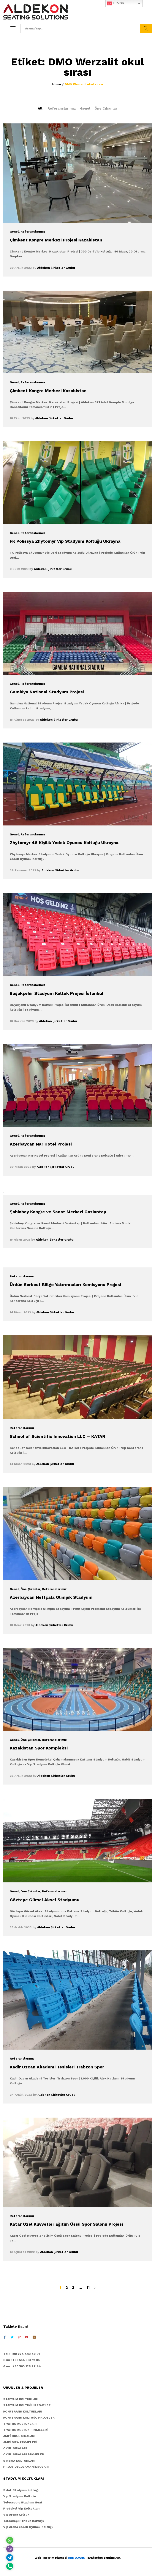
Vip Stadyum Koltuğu (19, 2496)
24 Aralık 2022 (21, 2094)
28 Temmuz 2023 (23, 870)
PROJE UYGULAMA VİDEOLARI (26, 2466)
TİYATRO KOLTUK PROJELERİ (25, 2430)
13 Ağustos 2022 (22, 2252)
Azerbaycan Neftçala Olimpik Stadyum (51, 1597)
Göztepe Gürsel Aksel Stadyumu (44, 1899)
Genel (85, 108)
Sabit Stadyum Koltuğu (21, 2490)
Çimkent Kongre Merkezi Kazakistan (48, 390)
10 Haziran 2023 (22, 1021)
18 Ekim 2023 (20, 418)
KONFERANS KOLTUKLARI (22, 2411)
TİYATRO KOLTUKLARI (19, 2424)
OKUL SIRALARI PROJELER (23, 2454)
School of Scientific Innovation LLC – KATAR (57, 1436)
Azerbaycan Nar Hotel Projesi (41, 1144)
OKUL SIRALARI (15, 2448)
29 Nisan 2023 (20, 1166)
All (40, 108)
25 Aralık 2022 (21, 1927)
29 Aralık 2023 (21, 267)
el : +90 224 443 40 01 (22, 2354)
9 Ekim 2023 (19, 569)
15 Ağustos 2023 (22, 719)
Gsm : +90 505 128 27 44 (22, 2366)
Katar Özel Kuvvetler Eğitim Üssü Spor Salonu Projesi (66, 2224)
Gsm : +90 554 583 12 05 (21, 2360)
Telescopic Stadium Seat (23, 2502)
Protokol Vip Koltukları (21, 2508)
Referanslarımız (61, 108)
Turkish (115, 3)
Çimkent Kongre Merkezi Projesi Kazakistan (56, 240)
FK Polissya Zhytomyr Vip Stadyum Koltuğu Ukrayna (65, 541)
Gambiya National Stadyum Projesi (47, 691)
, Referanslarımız (32, 231)
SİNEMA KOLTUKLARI (19, 2460)
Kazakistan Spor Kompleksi (39, 1748)
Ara (146, 28)
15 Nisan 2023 (20, 1239)
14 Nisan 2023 (20, 1312)
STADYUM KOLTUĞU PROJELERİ (27, 2405)
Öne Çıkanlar (106, 108)
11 (88, 2287)
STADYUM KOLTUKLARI (20, 2399)
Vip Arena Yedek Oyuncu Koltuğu (28, 2527)
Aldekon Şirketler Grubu (56, 267)
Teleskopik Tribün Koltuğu (23, 2521)
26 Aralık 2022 (21, 1775)
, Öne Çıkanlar (29, 1589)
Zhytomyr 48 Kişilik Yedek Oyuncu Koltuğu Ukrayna (64, 842)
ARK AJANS (76, 2557)
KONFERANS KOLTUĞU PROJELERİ (29, 2417)
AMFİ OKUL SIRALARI (19, 2436)
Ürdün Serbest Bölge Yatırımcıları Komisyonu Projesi (65, 1284)
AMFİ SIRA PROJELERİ (20, 2442)
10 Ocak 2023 (20, 1625)
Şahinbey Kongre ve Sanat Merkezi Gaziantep (58, 1211)
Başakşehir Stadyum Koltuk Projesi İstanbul (56, 993)
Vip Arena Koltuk (16, 2514)
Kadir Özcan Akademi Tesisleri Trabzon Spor (57, 2067)
